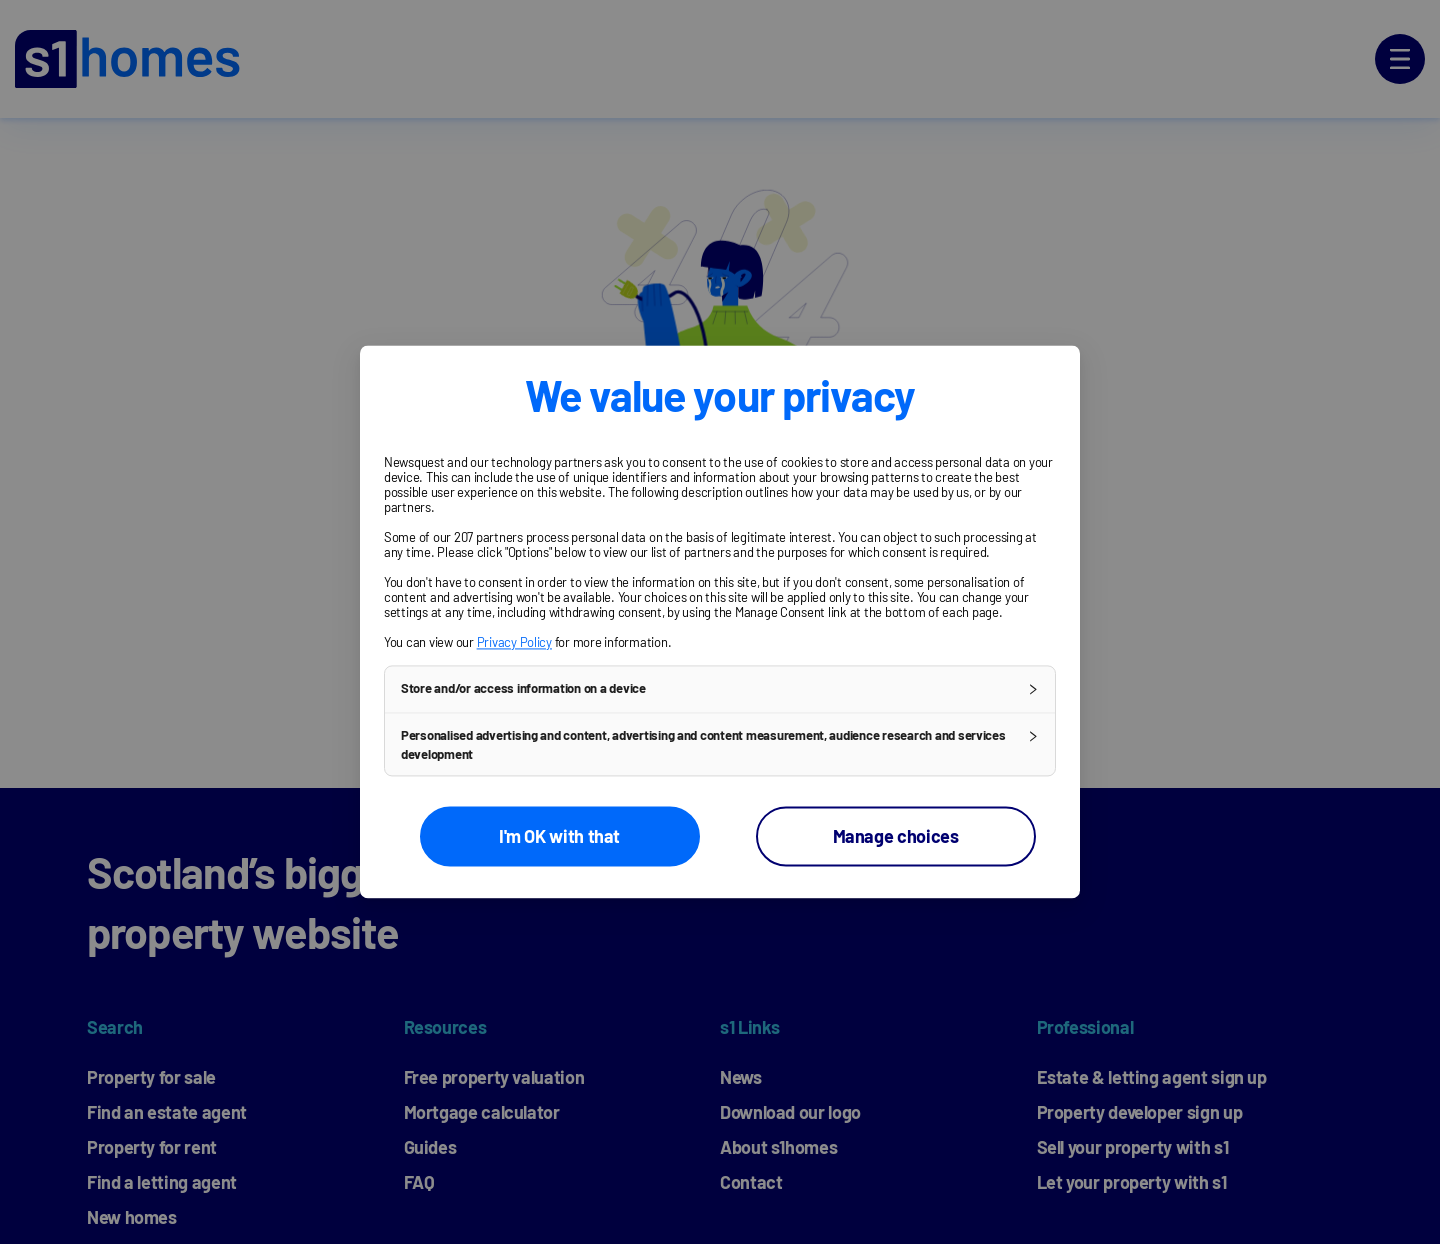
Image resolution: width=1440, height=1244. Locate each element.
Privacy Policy (514, 642)
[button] (720, 689)
